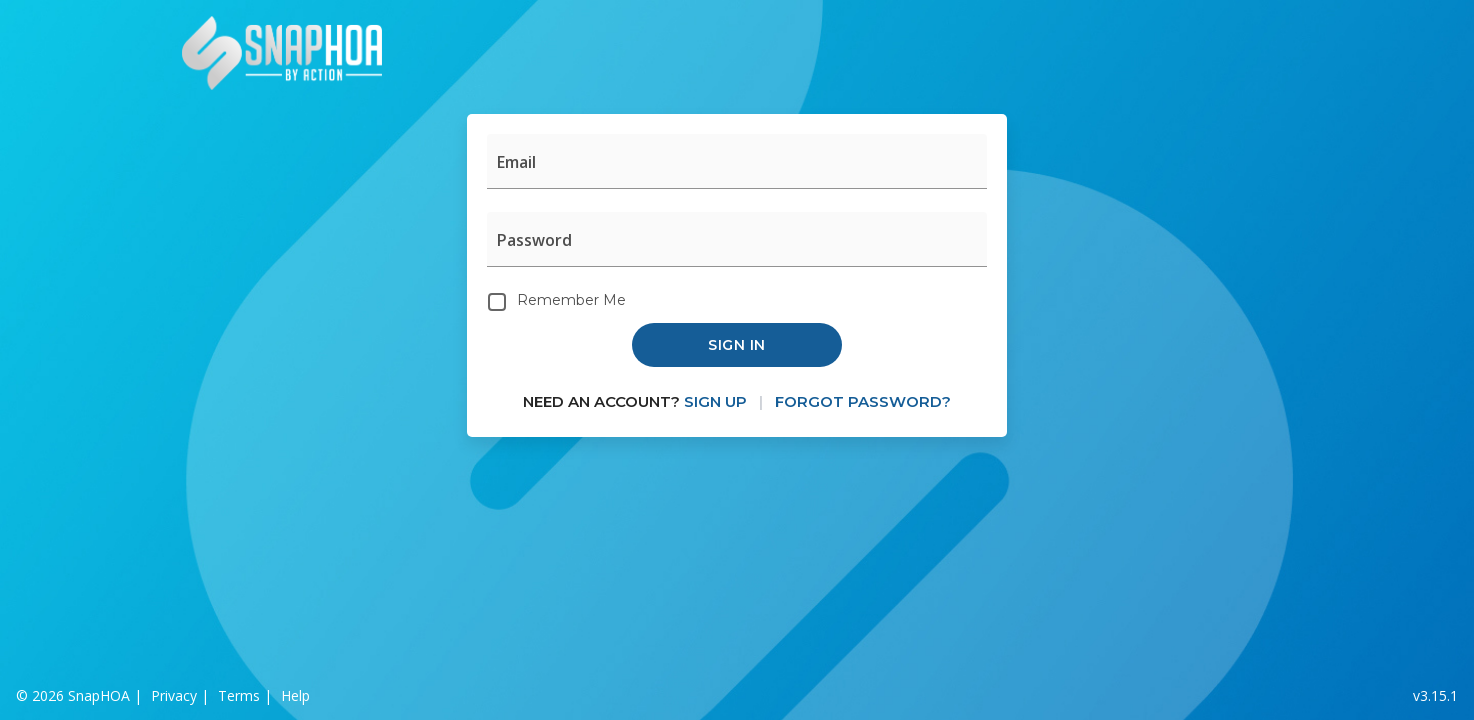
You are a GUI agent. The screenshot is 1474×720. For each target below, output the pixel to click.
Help (295, 695)
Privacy (174, 695)
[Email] (737, 161)
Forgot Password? (863, 401)
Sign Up (715, 401)
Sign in (737, 345)
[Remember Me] (497, 302)
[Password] (737, 239)
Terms (239, 695)
